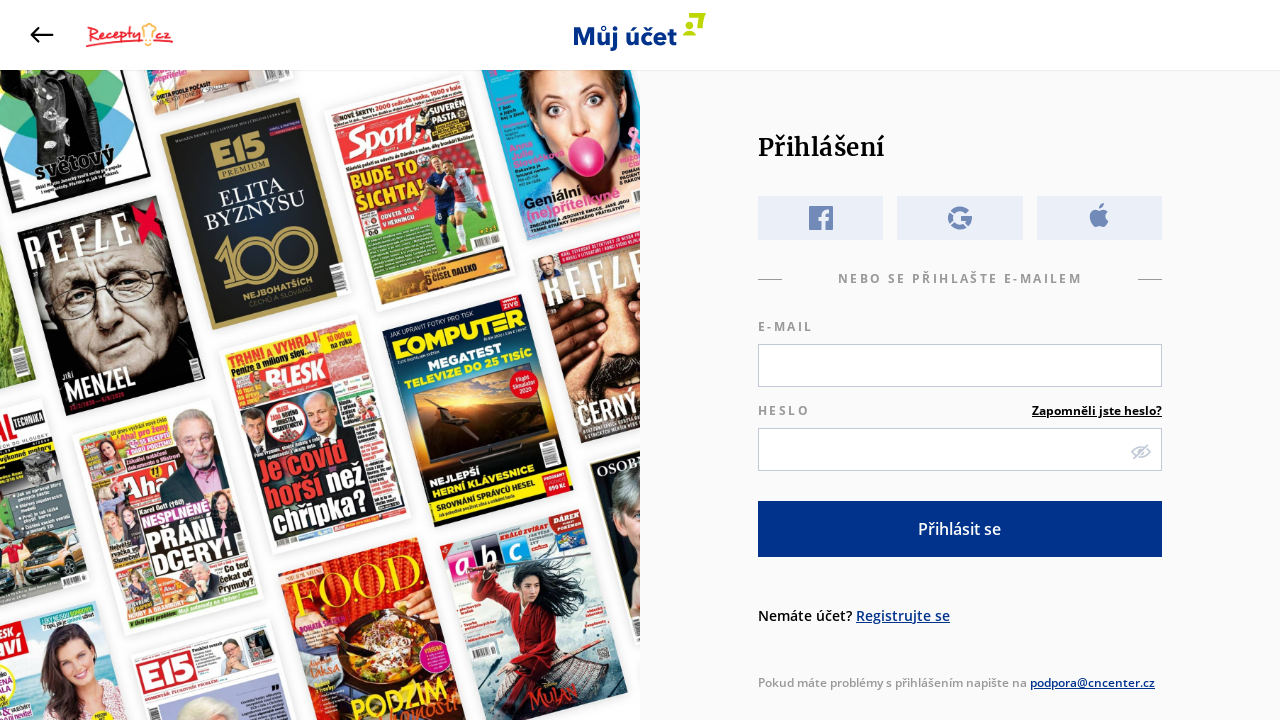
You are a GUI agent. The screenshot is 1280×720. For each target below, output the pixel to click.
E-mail (785, 326)
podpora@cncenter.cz (1092, 682)
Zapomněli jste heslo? (1097, 410)
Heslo (960, 411)
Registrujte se (903, 615)
